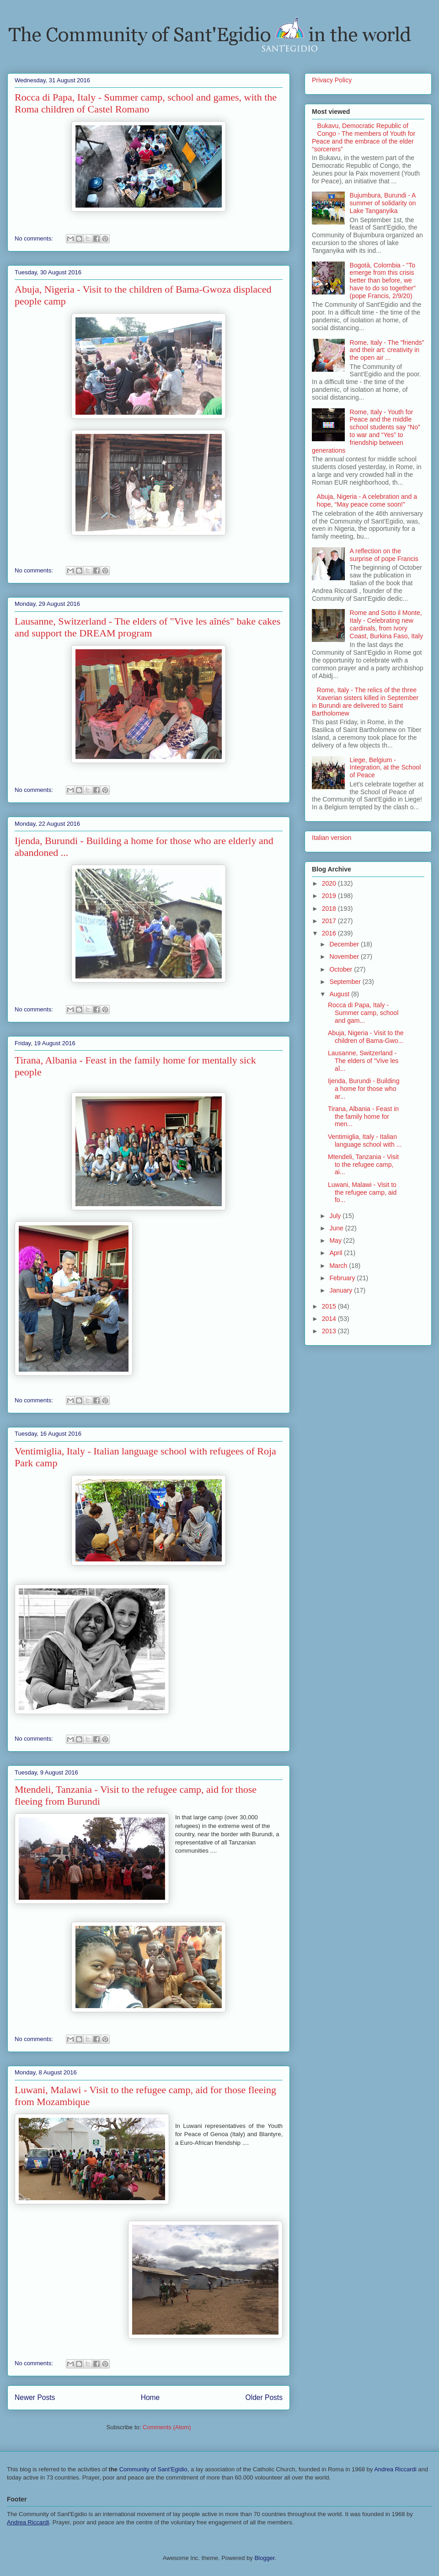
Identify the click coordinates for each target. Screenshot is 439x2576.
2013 (330, 1331)
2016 (330, 933)
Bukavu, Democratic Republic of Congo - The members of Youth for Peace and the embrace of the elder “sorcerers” (363, 137)
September (345, 981)
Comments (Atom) (167, 2427)
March (339, 1265)
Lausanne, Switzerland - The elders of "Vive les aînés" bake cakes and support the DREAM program (147, 627)
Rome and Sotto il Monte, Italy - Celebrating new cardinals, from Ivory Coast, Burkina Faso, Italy (386, 624)
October (341, 969)
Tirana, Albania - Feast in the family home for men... (363, 1116)
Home (150, 2397)
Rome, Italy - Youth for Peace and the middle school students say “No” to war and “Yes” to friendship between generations (366, 431)
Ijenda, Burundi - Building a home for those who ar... (363, 1088)
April (336, 1252)
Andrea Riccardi (395, 2469)
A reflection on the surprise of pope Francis (384, 554)
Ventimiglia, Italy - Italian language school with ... (365, 1140)
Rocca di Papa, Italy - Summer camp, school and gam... (363, 1012)
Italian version (331, 837)
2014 (330, 1318)
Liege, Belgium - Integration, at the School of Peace (385, 767)
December (344, 944)
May (336, 1240)
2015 (330, 1306)
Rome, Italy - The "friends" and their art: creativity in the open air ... (387, 350)
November (344, 956)
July (336, 1215)
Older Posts (264, 2397)
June (337, 1228)
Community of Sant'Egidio (153, 2469)
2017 (330, 921)
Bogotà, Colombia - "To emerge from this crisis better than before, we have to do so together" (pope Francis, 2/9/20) (383, 280)
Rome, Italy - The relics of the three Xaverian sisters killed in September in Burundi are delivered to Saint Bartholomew (365, 701)
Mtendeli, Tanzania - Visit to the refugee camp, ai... (363, 1164)
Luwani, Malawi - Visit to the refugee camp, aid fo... (362, 1192)
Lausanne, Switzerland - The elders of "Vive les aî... (363, 1060)
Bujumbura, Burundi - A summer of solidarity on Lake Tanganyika (383, 203)
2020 (330, 883)
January (341, 1290)
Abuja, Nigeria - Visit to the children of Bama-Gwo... (366, 1036)
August (340, 994)
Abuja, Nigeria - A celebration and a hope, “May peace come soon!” (367, 500)
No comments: (34, 238)
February (343, 1278)
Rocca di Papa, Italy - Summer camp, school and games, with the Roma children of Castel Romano (146, 103)
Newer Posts (35, 2397)
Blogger (264, 2558)
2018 (330, 908)
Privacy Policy (332, 80)
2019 (330, 895)
